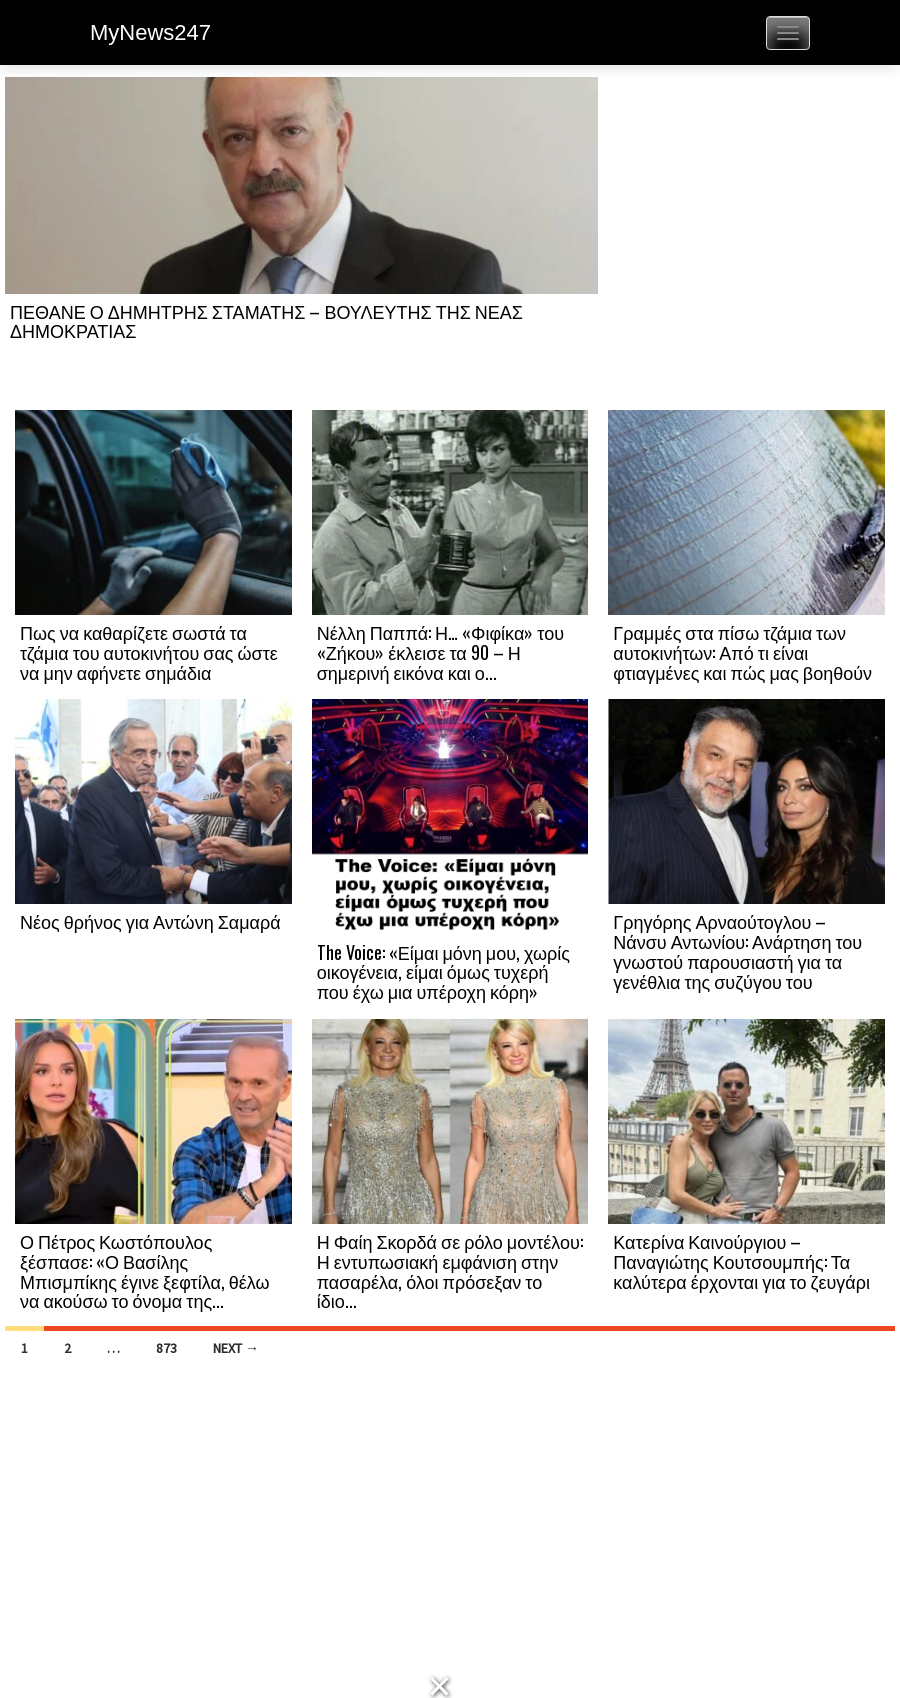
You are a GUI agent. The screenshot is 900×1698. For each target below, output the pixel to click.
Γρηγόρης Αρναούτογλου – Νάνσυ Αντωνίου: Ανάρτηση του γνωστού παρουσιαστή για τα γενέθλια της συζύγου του (737, 950)
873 (166, 1348)
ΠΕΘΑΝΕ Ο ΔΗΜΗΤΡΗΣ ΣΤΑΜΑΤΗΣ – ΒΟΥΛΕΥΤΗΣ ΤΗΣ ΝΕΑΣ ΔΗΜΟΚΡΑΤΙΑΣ (266, 321)
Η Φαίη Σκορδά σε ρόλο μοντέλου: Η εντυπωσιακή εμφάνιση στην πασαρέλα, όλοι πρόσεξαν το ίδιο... (450, 1270)
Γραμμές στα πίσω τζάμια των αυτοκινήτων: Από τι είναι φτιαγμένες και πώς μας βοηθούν (742, 652)
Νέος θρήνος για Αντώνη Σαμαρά (150, 921)
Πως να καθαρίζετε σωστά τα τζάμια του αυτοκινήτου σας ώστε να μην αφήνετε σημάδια (149, 652)
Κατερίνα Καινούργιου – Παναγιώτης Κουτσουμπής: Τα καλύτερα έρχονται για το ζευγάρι (741, 1261)
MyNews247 (150, 32)
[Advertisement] (746, 242)
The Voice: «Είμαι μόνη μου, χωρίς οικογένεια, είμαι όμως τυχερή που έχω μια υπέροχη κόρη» (443, 972)
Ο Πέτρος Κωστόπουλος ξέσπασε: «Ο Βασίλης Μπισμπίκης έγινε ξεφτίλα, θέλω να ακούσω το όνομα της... (145, 1270)
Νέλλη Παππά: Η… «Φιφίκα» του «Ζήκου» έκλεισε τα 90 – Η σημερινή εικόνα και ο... (440, 652)
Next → (236, 1348)
